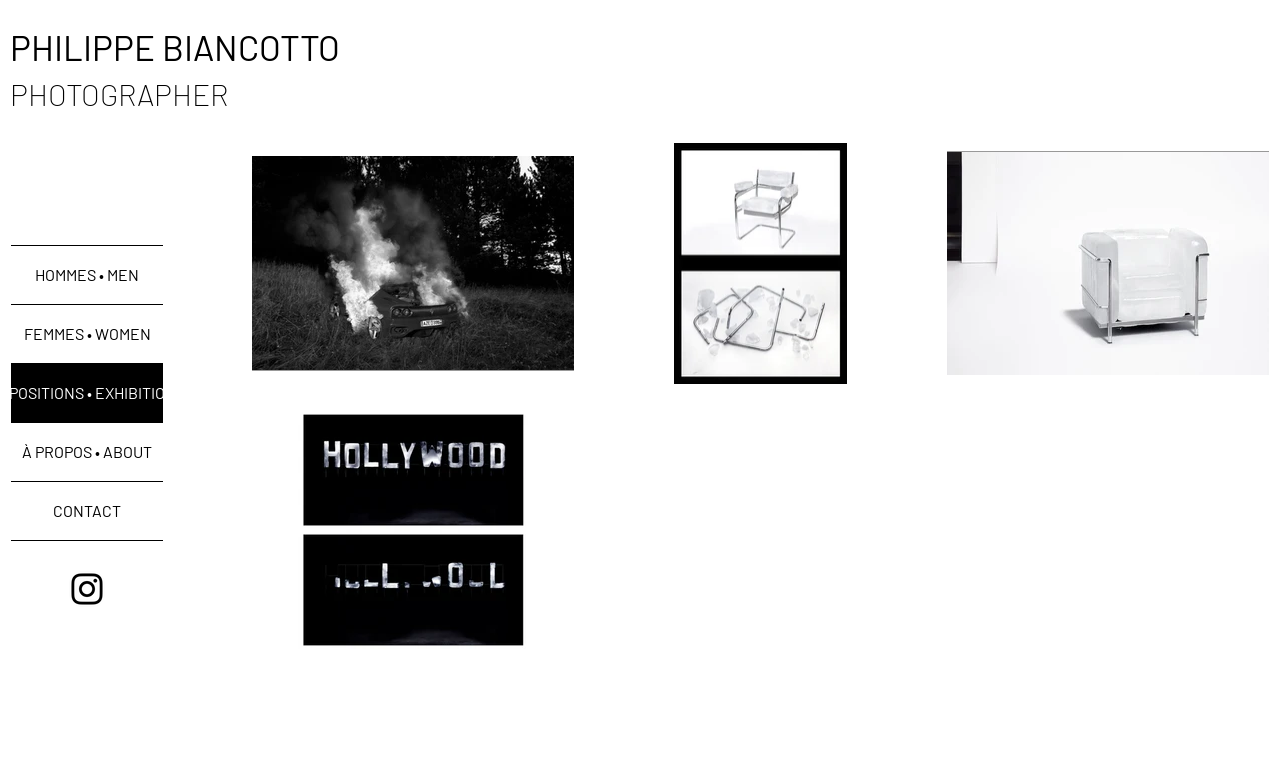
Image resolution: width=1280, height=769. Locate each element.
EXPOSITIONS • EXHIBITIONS (87, 392)
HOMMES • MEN (87, 274)
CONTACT (87, 510)
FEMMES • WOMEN (87, 333)
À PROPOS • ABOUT (87, 451)
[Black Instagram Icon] (87, 589)
